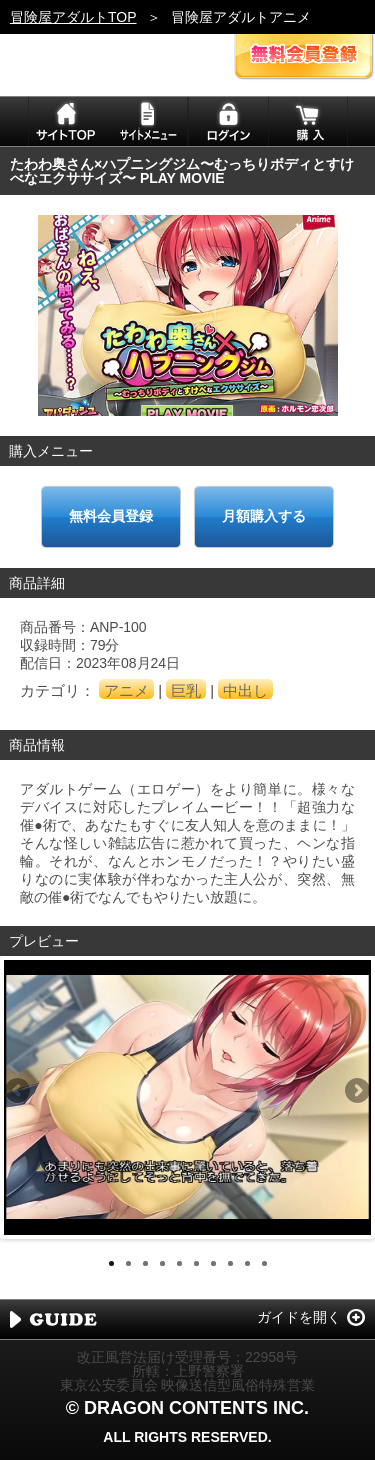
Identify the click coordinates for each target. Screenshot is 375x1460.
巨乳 (186, 690)
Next (356, 1092)
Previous (19, 1092)
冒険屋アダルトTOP (73, 17)
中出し (245, 690)
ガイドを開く (299, 1317)
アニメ (126, 690)
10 (264, 1263)
